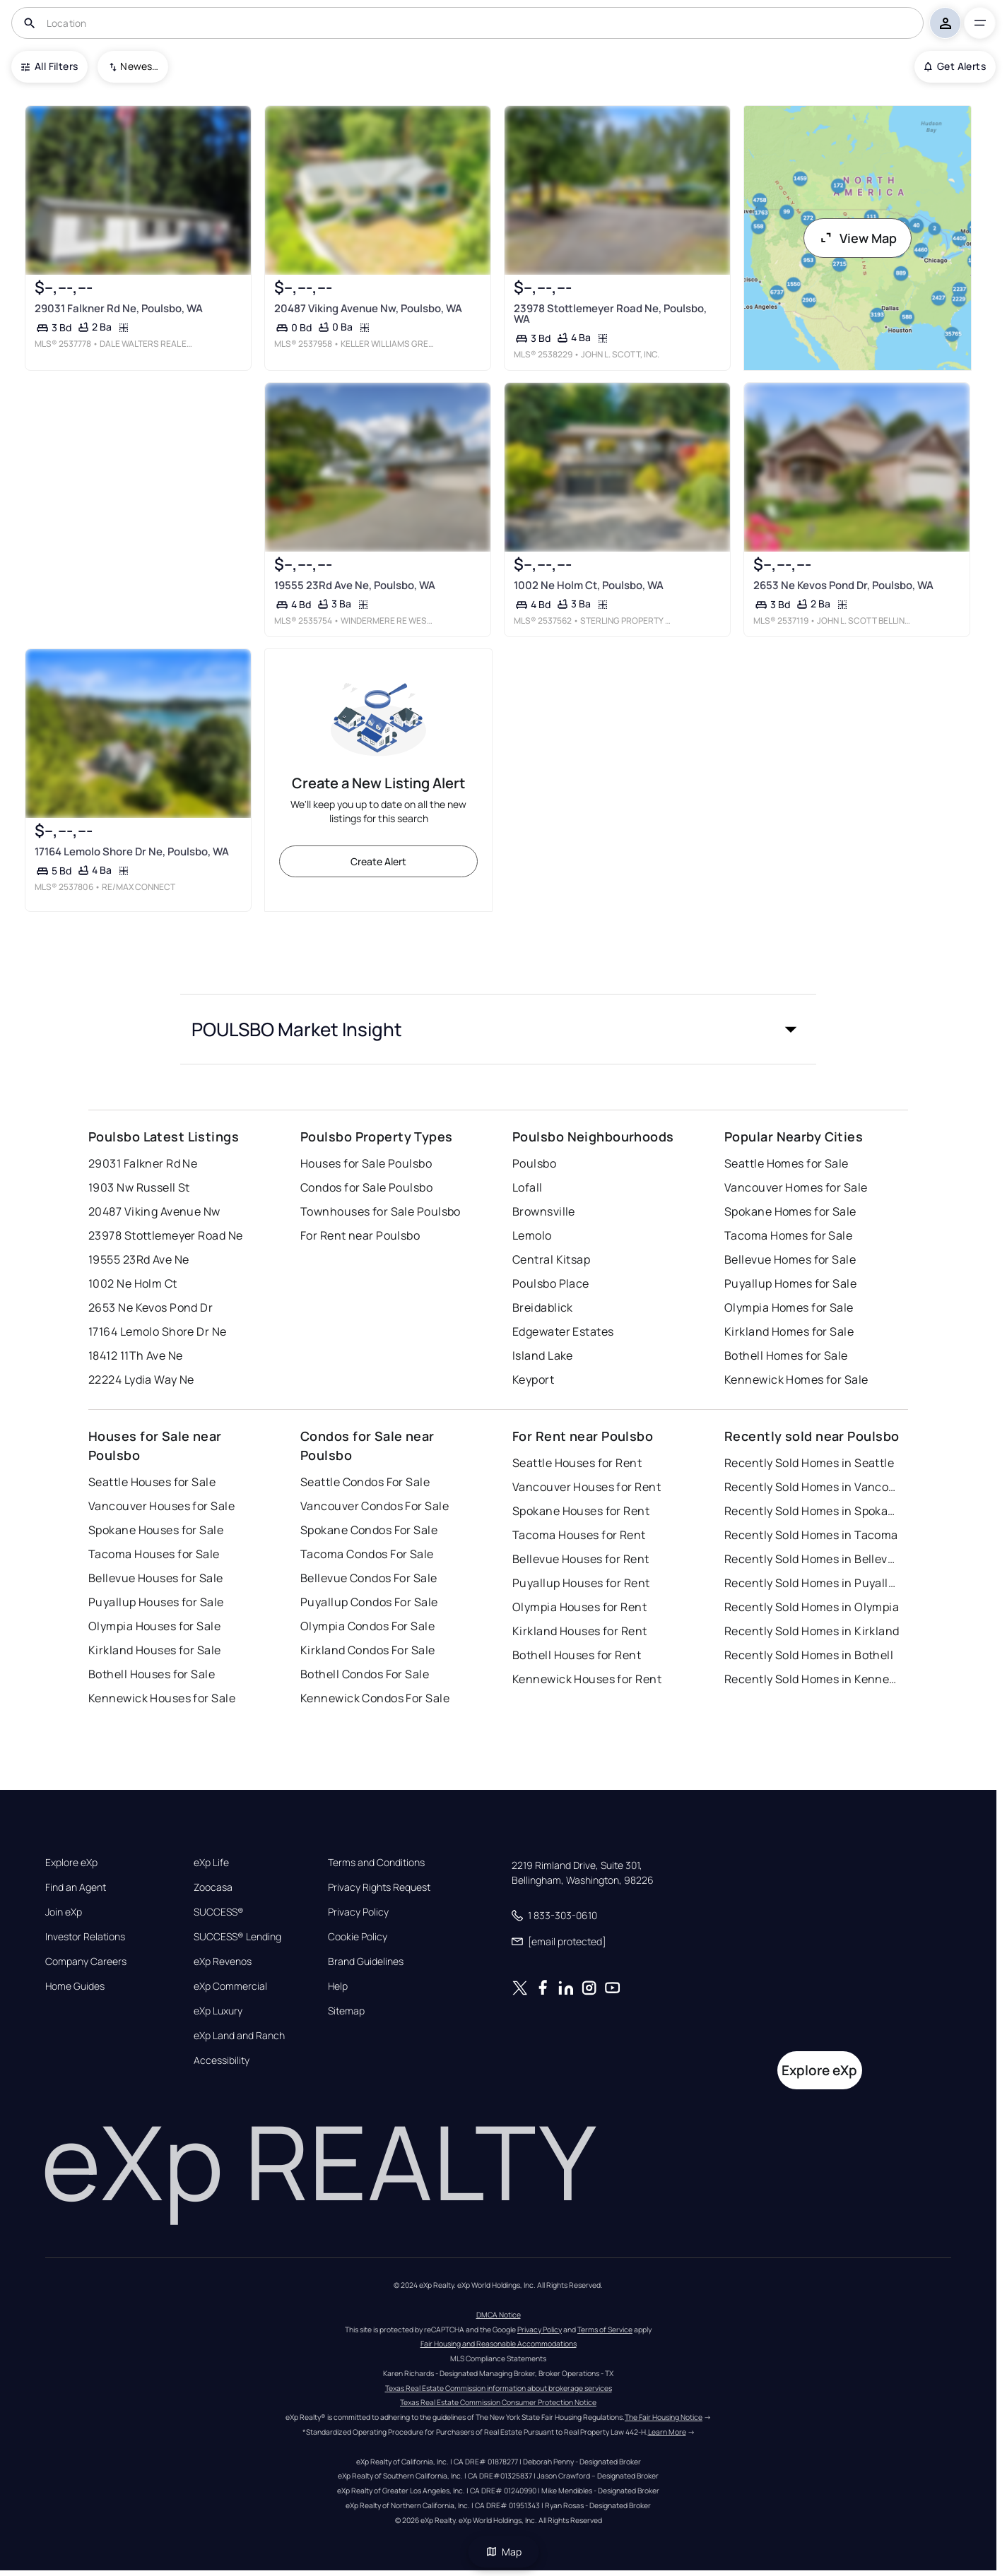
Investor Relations (85, 1937)
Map (503, 2551)
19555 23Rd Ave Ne (138, 1259)
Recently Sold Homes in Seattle (809, 1463)
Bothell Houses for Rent (576, 1655)
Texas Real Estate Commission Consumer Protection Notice (498, 2402)
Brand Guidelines (366, 1961)
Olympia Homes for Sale (789, 1307)
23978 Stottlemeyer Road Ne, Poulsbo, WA (610, 313)
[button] (498, 1029)
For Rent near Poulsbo (360, 1235)
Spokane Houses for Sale (155, 1530)
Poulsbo (534, 1163)
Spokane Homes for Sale (790, 1211)
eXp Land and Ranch (239, 2036)
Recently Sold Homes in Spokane (812, 1511)
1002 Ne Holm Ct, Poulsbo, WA (589, 585)
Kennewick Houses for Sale (161, 1698)
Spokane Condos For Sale (368, 1530)
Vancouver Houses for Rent (586, 1487)
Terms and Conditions (376, 1863)
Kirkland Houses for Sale (154, 1650)
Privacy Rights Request (379, 1887)
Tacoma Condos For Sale (367, 1554)
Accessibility (221, 2060)
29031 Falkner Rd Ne (142, 1163)
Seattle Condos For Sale (365, 1482)
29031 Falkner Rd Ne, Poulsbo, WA (119, 308)
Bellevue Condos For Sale (368, 1578)
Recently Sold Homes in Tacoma (811, 1535)
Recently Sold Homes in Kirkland (812, 1631)
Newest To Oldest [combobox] (139, 66)
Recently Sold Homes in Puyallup (812, 1583)
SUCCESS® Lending (237, 1937)
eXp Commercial (230, 1986)
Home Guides (75, 1986)
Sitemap (346, 2011)
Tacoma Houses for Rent (579, 1535)
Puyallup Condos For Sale (369, 1602)
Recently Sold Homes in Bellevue (812, 1559)
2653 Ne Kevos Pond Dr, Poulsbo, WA (843, 585)
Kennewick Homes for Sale (796, 1379)
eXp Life (211, 1863)
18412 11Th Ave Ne (135, 1355)
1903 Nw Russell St (139, 1187)
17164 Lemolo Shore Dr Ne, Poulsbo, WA (132, 851)
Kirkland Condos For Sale (367, 1650)
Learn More (667, 2432)
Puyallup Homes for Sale (790, 1283)
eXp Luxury (218, 2011)
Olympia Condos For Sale (367, 1626)
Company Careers (85, 1961)
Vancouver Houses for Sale (161, 1506)
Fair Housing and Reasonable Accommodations (498, 2344)
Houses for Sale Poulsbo (366, 1163)
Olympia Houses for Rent (579, 1607)
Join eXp (63, 1912)
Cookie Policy (357, 1937)
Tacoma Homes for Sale (788, 1235)
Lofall (527, 1187)
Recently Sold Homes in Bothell (808, 1655)
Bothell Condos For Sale (364, 1674)
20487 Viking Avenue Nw (154, 1211)
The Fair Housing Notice (663, 2417)
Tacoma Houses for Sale (154, 1554)
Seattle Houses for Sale (152, 1482)
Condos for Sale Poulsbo (366, 1187)
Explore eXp (71, 1863)
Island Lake (542, 1355)
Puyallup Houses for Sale (156, 1602)
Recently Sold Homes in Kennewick (812, 1679)
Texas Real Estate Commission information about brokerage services (498, 2388)
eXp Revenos (223, 1961)
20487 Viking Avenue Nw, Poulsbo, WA (368, 308)
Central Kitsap (551, 1259)
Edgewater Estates (562, 1331)
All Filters (49, 66)
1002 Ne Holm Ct (132, 1283)
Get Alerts (955, 66)
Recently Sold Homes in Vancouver (812, 1487)
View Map (857, 238)
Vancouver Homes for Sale (796, 1187)
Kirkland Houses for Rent (579, 1631)
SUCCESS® (219, 1912)
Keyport (533, 1379)
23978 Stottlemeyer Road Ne (165, 1235)
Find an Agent (75, 1887)
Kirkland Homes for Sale (789, 1331)
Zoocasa (213, 1887)
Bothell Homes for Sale (786, 1355)
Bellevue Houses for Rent (580, 1559)
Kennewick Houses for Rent (586, 1679)
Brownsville (543, 1211)
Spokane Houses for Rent (580, 1511)
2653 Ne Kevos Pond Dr (150, 1307)
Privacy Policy (358, 1912)
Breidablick (542, 1307)
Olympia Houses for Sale (154, 1626)
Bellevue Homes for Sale (790, 1259)
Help (338, 1986)
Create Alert (378, 861)
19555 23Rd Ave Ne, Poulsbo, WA (354, 585)
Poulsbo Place (550, 1283)
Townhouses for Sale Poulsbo (380, 1211)
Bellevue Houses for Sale (155, 1578)
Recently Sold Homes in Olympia (811, 1607)
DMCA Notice (498, 2315)
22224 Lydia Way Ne (141, 1379)
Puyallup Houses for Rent (581, 1583)
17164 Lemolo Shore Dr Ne (157, 1331)
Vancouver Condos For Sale (374, 1506)
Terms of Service (604, 2329)
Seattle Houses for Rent (577, 1463)
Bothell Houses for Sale (151, 1674)
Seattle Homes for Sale (786, 1163)
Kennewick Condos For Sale (374, 1698)
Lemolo (532, 1235)
